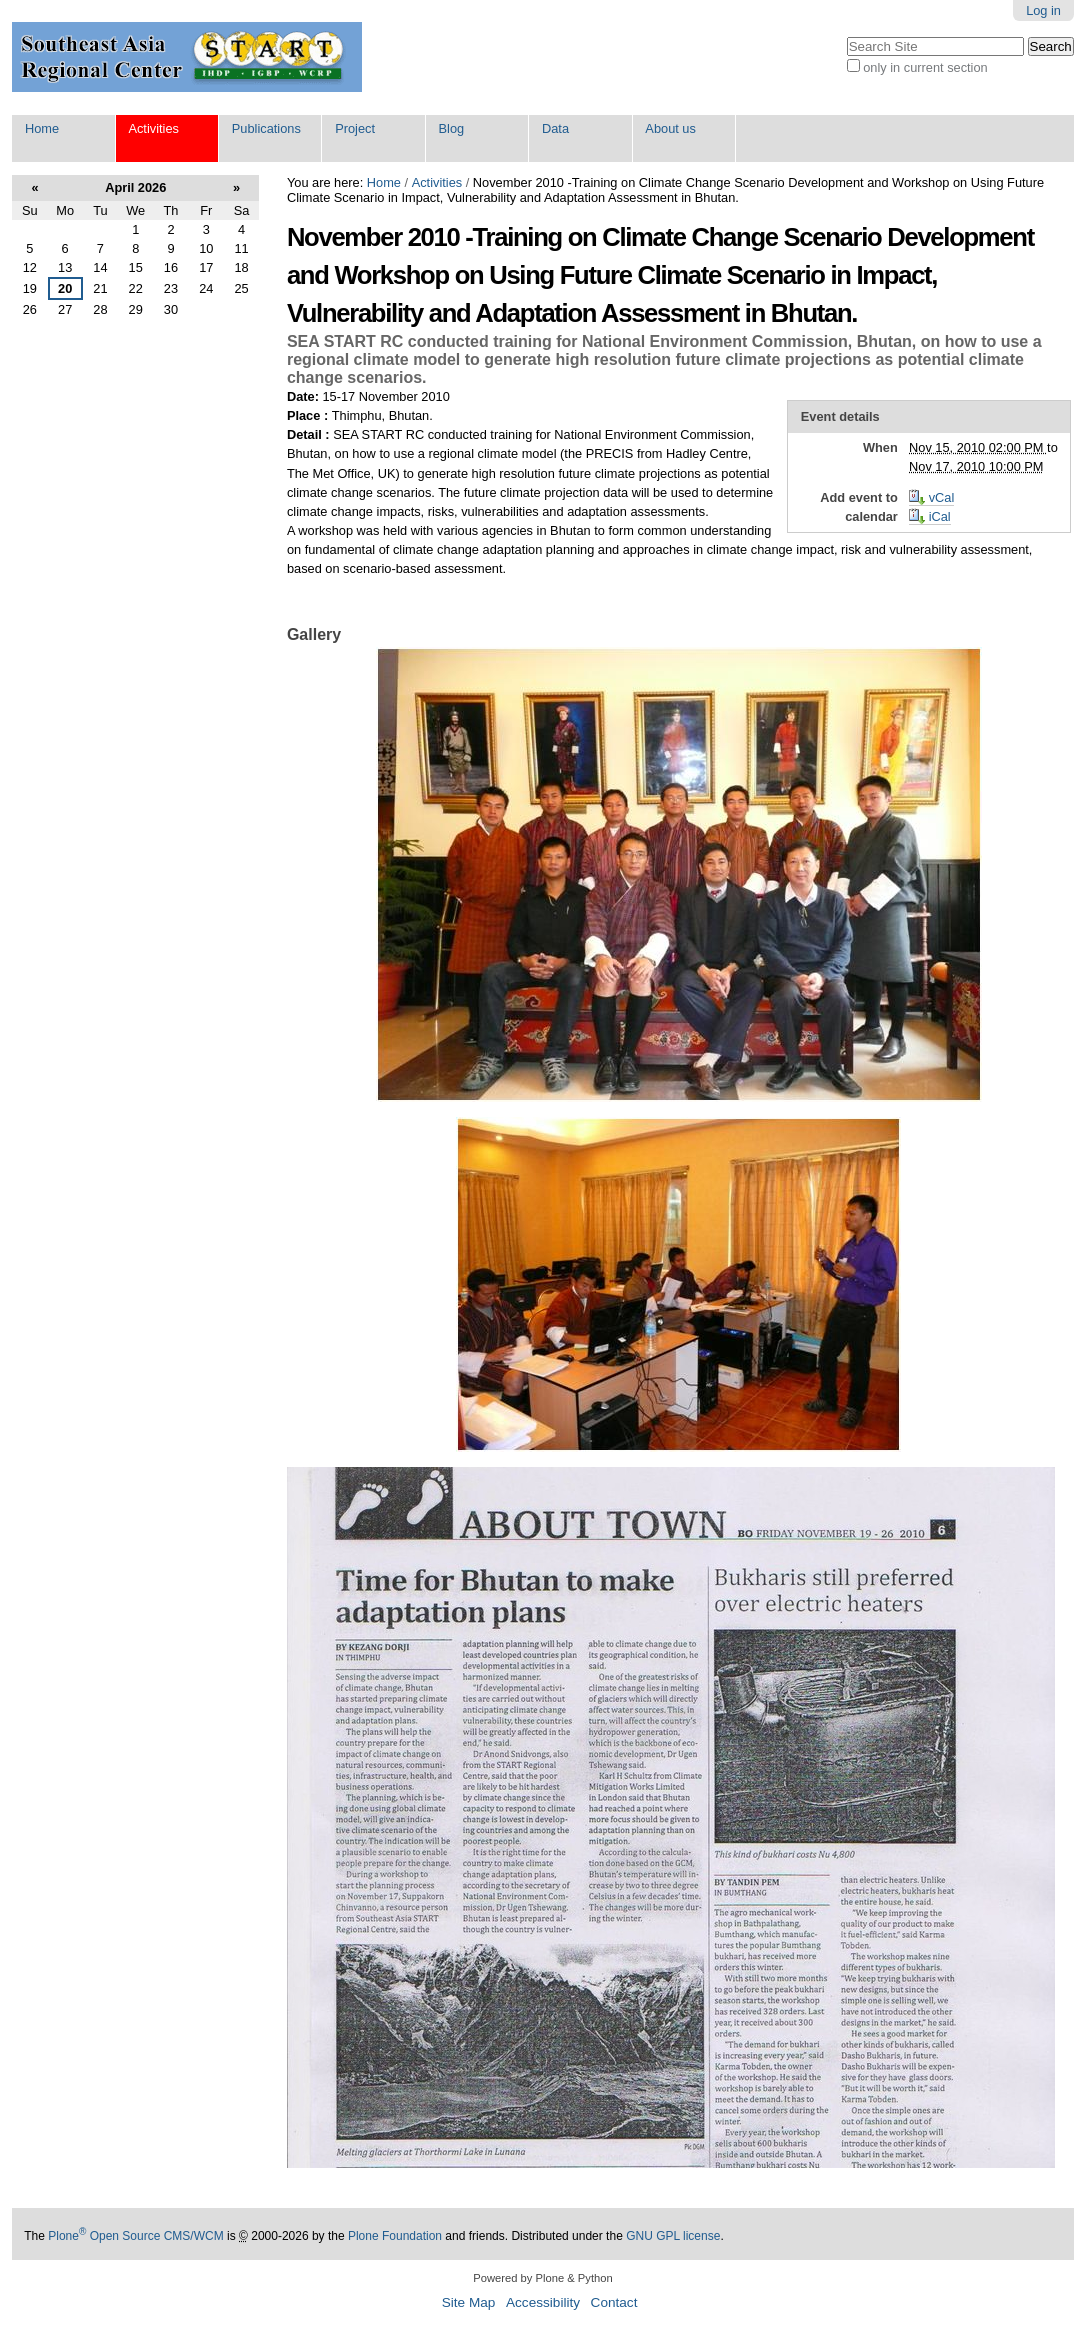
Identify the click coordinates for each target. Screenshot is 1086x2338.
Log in (1043, 10)
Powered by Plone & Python (542, 2278)
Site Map (469, 2302)
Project (355, 128)
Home (42, 128)
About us (670, 128)
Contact (614, 2302)
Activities (153, 128)
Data (555, 128)
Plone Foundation (395, 2236)
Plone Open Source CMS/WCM (135, 2236)
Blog (452, 128)
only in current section (925, 67)
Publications (266, 128)
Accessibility (543, 2302)
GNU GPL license (673, 2236)
